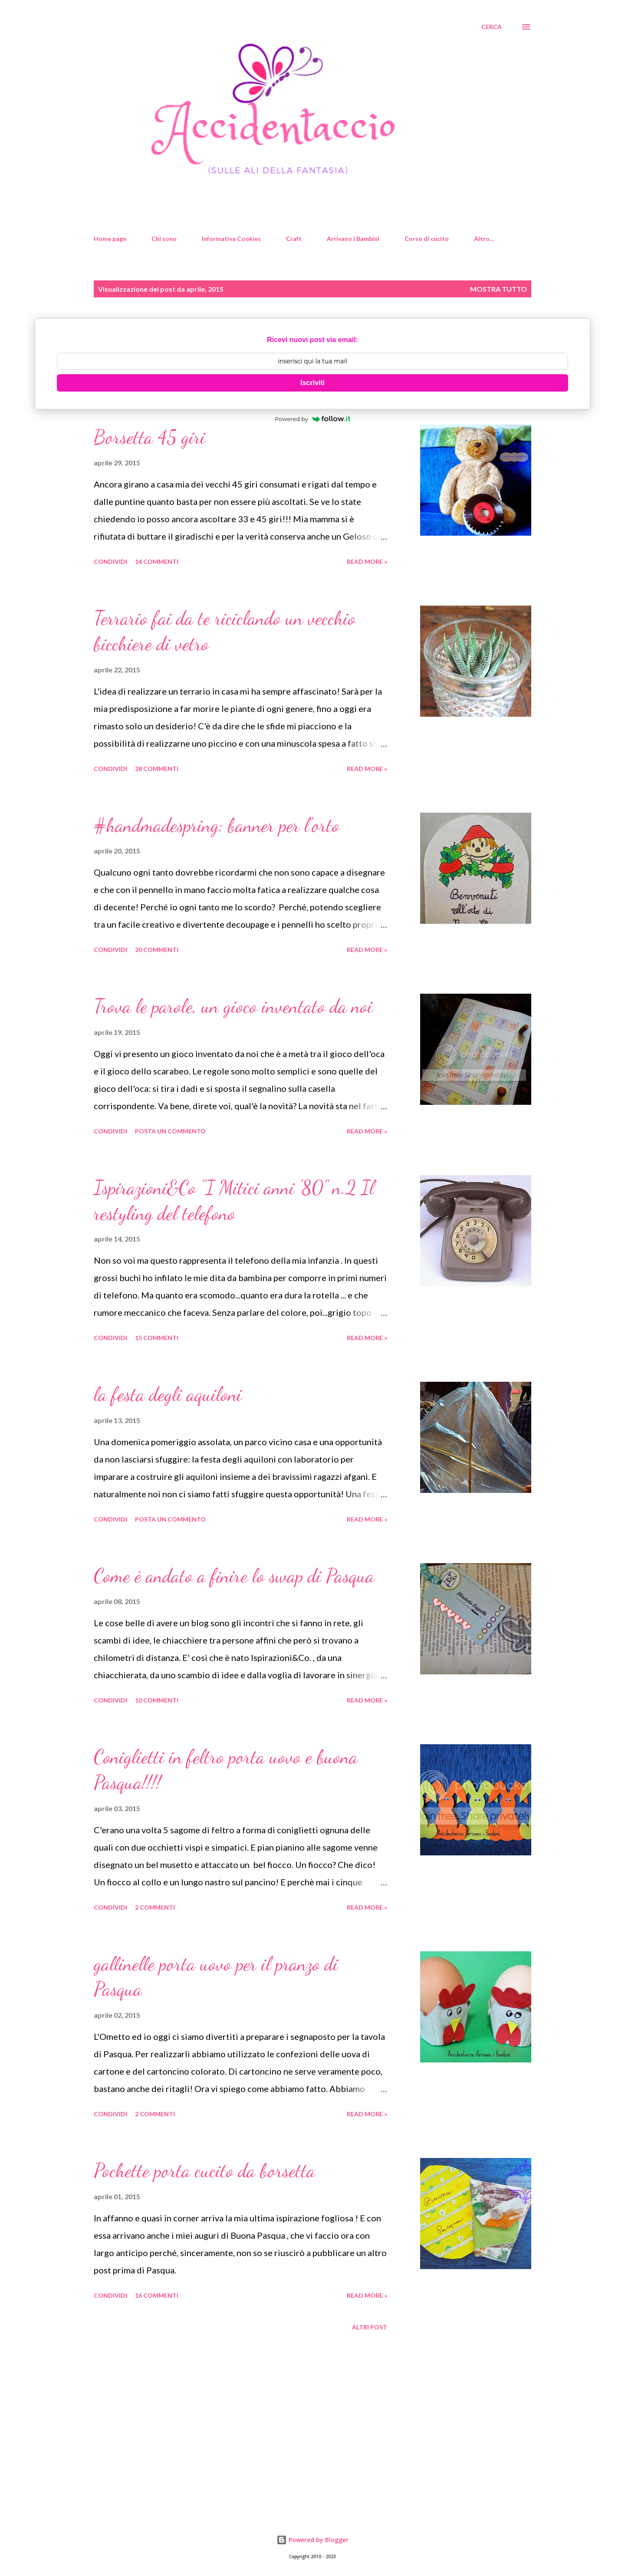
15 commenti (156, 1337)
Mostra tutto (498, 289)
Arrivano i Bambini (353, 238)
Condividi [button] (110, 561)
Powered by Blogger (312, 2540)
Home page (110, 238)
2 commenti (155, 1907)
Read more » (367, 561)
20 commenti (156, 949)
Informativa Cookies (231, 238)
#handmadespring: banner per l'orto (216, 825)
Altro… (484, 238)
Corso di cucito (427, 238)
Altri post (369, 2327)
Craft (294, 238)
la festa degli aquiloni (168, 1394)
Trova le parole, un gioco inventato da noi (233, 1006)
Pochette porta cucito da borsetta (204, 2170)
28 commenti (156, 768)
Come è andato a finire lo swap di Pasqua (234, 1576)
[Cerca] (491, 27)
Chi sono (164, 238)
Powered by (312, 418)
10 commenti (156, 1700)
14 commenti (156, 561)
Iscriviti (312, 382)
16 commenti (156, 2295)
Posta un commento (170, 1131)
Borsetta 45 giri (149, 437)
